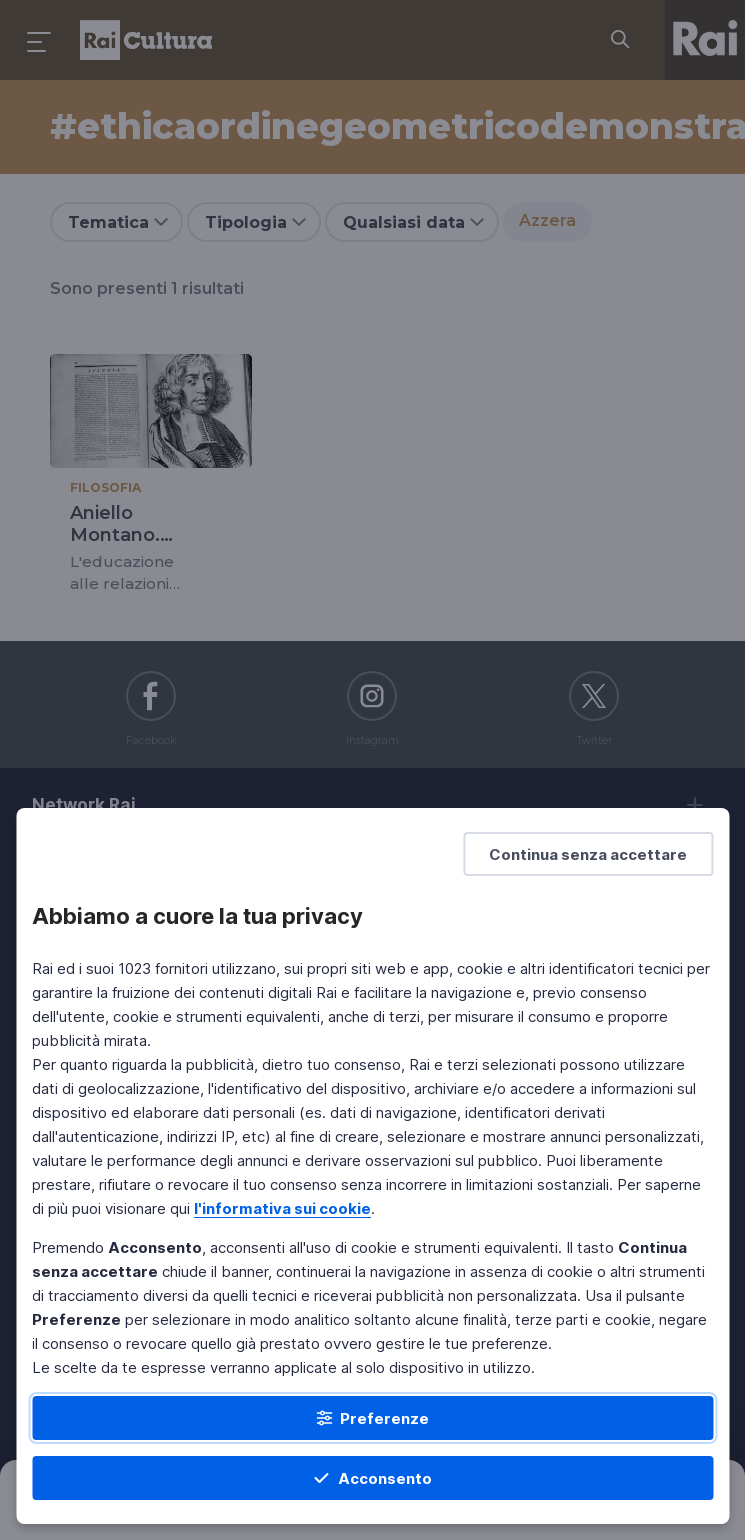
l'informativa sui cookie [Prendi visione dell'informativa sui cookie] (282, 1208)
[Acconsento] (372, 1478)
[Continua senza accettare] (588, 854)
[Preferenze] (372, 1418)
